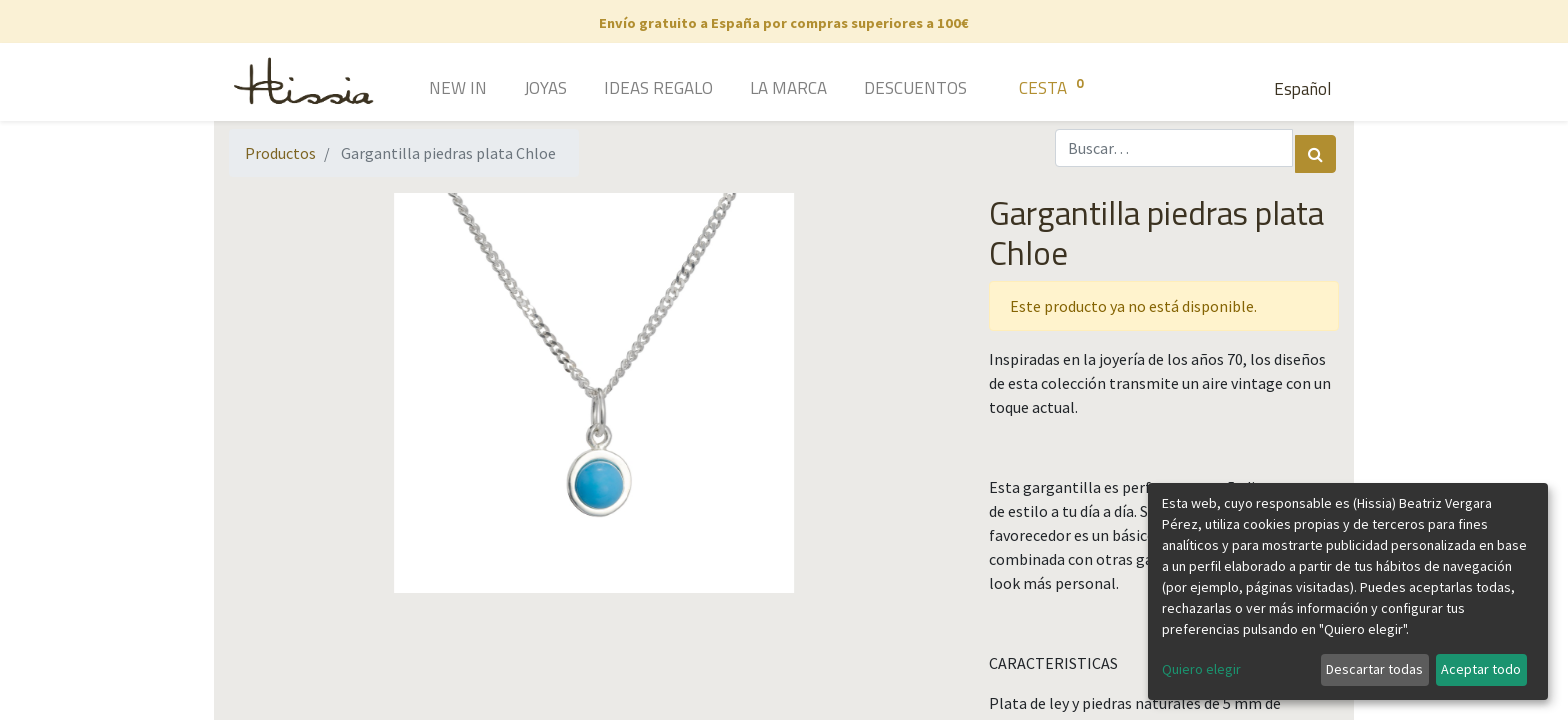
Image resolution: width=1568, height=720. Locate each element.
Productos (280, 153)
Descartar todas (1374, 669)
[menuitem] (429, 90)
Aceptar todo (1481, 669)
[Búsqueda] (1315, 154)
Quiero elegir (1201, 669)
